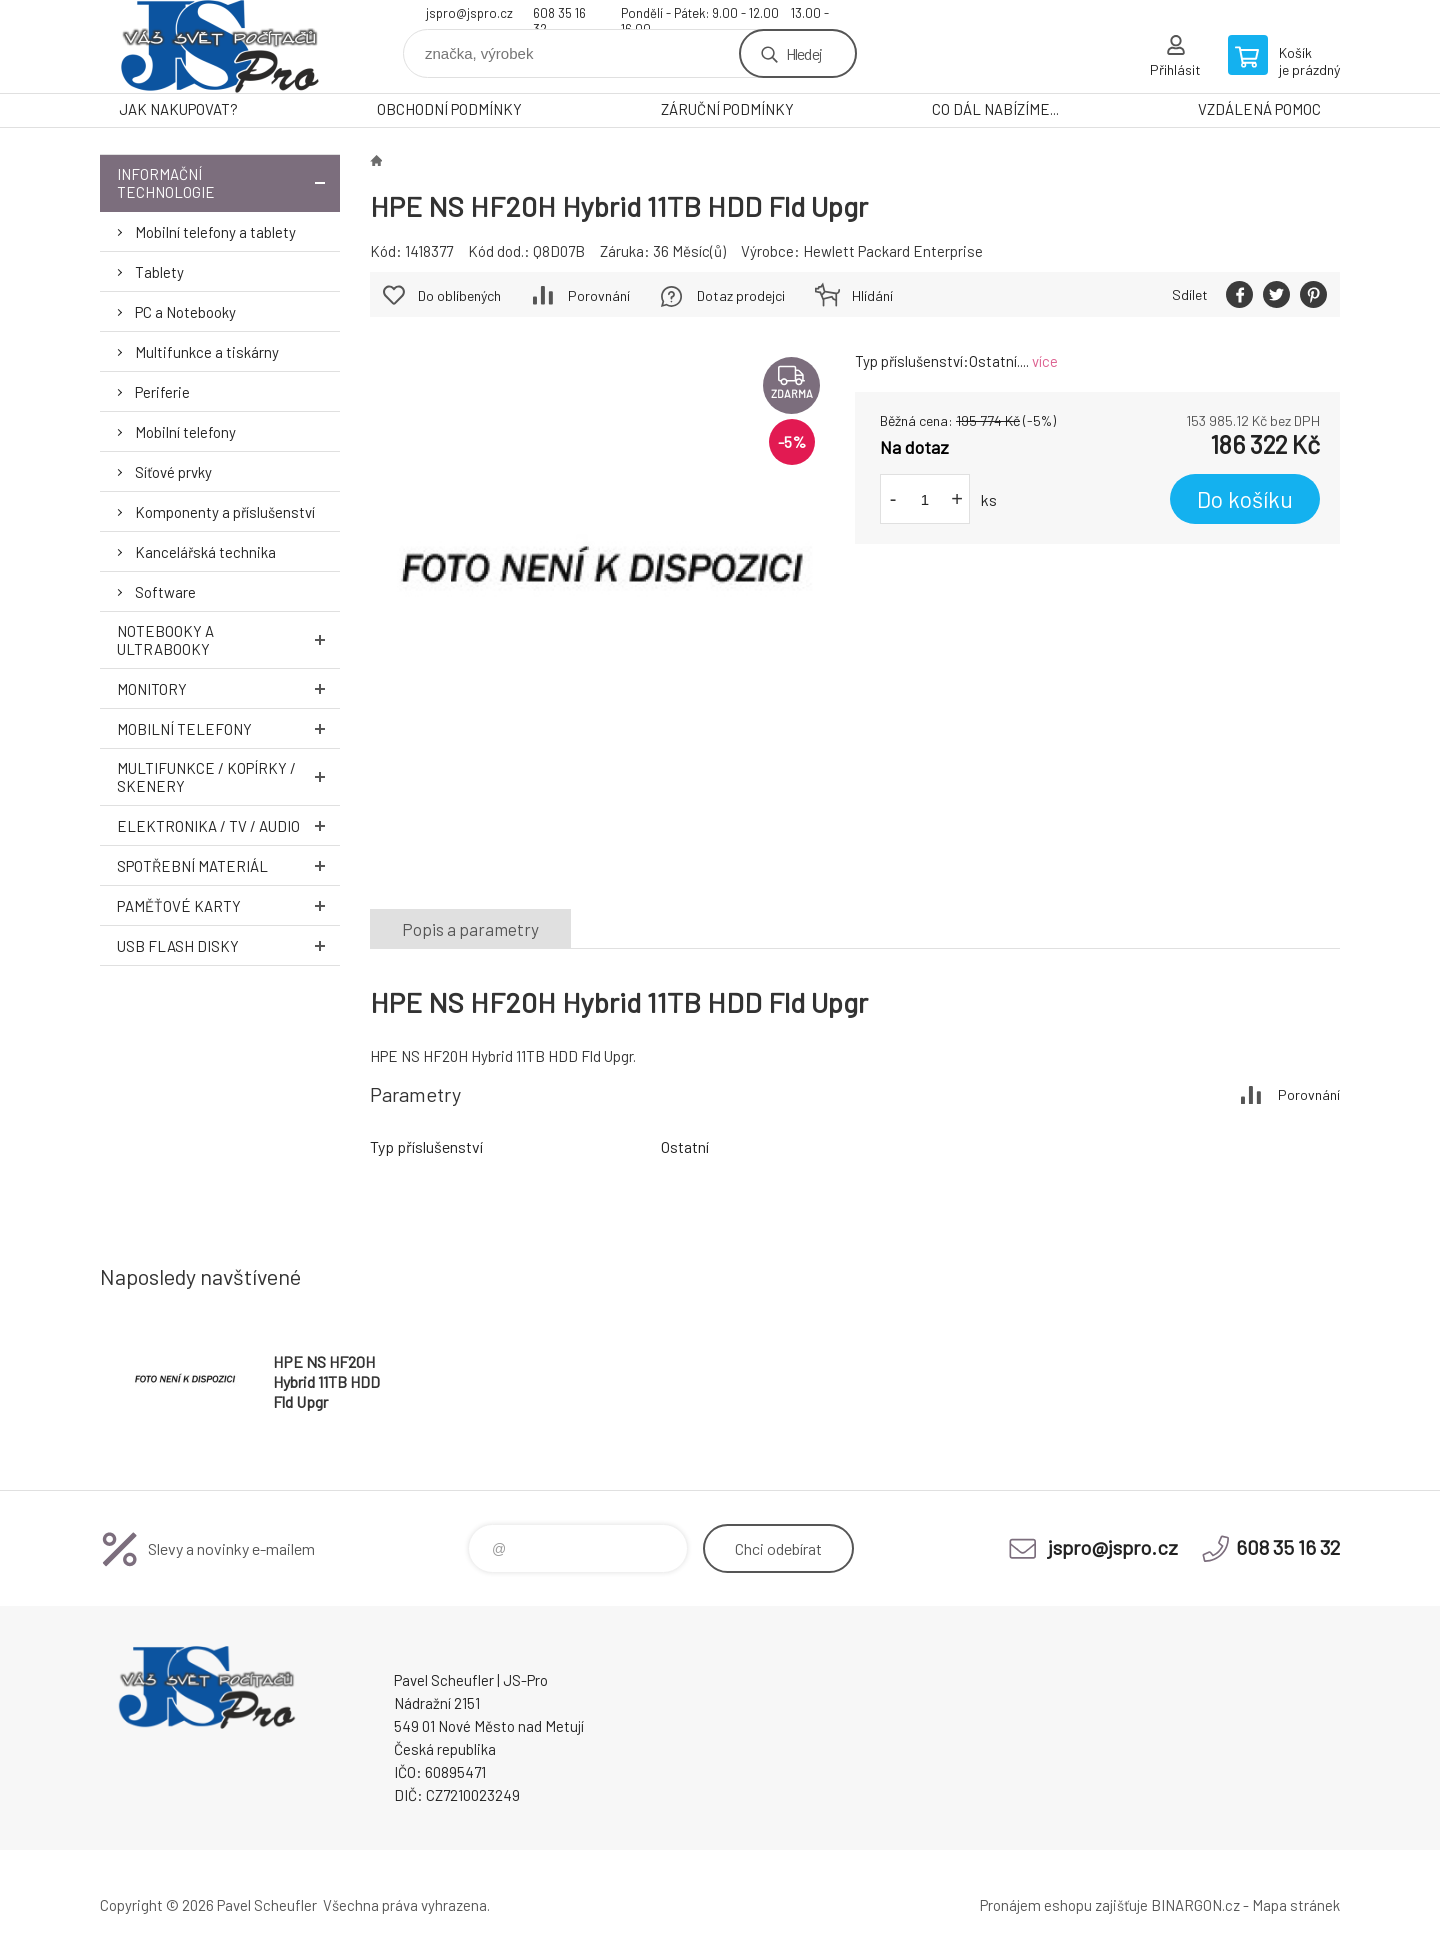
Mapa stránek (1296, 1905)
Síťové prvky (173, 472)
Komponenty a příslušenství (225, 512)
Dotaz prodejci (741, 295)
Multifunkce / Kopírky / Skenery (228, 777)
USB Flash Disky (228, 945)
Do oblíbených (459, 295)
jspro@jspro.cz (469, 13)
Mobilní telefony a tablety (215, 232)
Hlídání (872, 295)
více (1045, 361)
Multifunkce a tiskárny (207, 352)
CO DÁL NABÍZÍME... (995, 109)
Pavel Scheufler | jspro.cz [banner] (220, 46)
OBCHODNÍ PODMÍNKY (449, 109)
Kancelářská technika (205, 552)
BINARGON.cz (1195, 1905)
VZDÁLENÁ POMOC (1259, 109)
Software (165, 592)
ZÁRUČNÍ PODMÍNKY (727, 109)
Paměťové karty (228, 905)
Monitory (228, 688)
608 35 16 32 (559, 15)
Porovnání (599, 295)
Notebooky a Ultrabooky (228, 640)
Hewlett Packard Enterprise (893, 251)
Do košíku (1245, 499)
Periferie (162, 392)
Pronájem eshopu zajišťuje (1064, 1905)
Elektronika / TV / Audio (228, 825)
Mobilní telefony (185, 432)
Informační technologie (228, 183)
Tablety (159, 272)
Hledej (804, 53)
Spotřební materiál (228, 865)
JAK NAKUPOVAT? (178, 109)
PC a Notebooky (185, 312)
